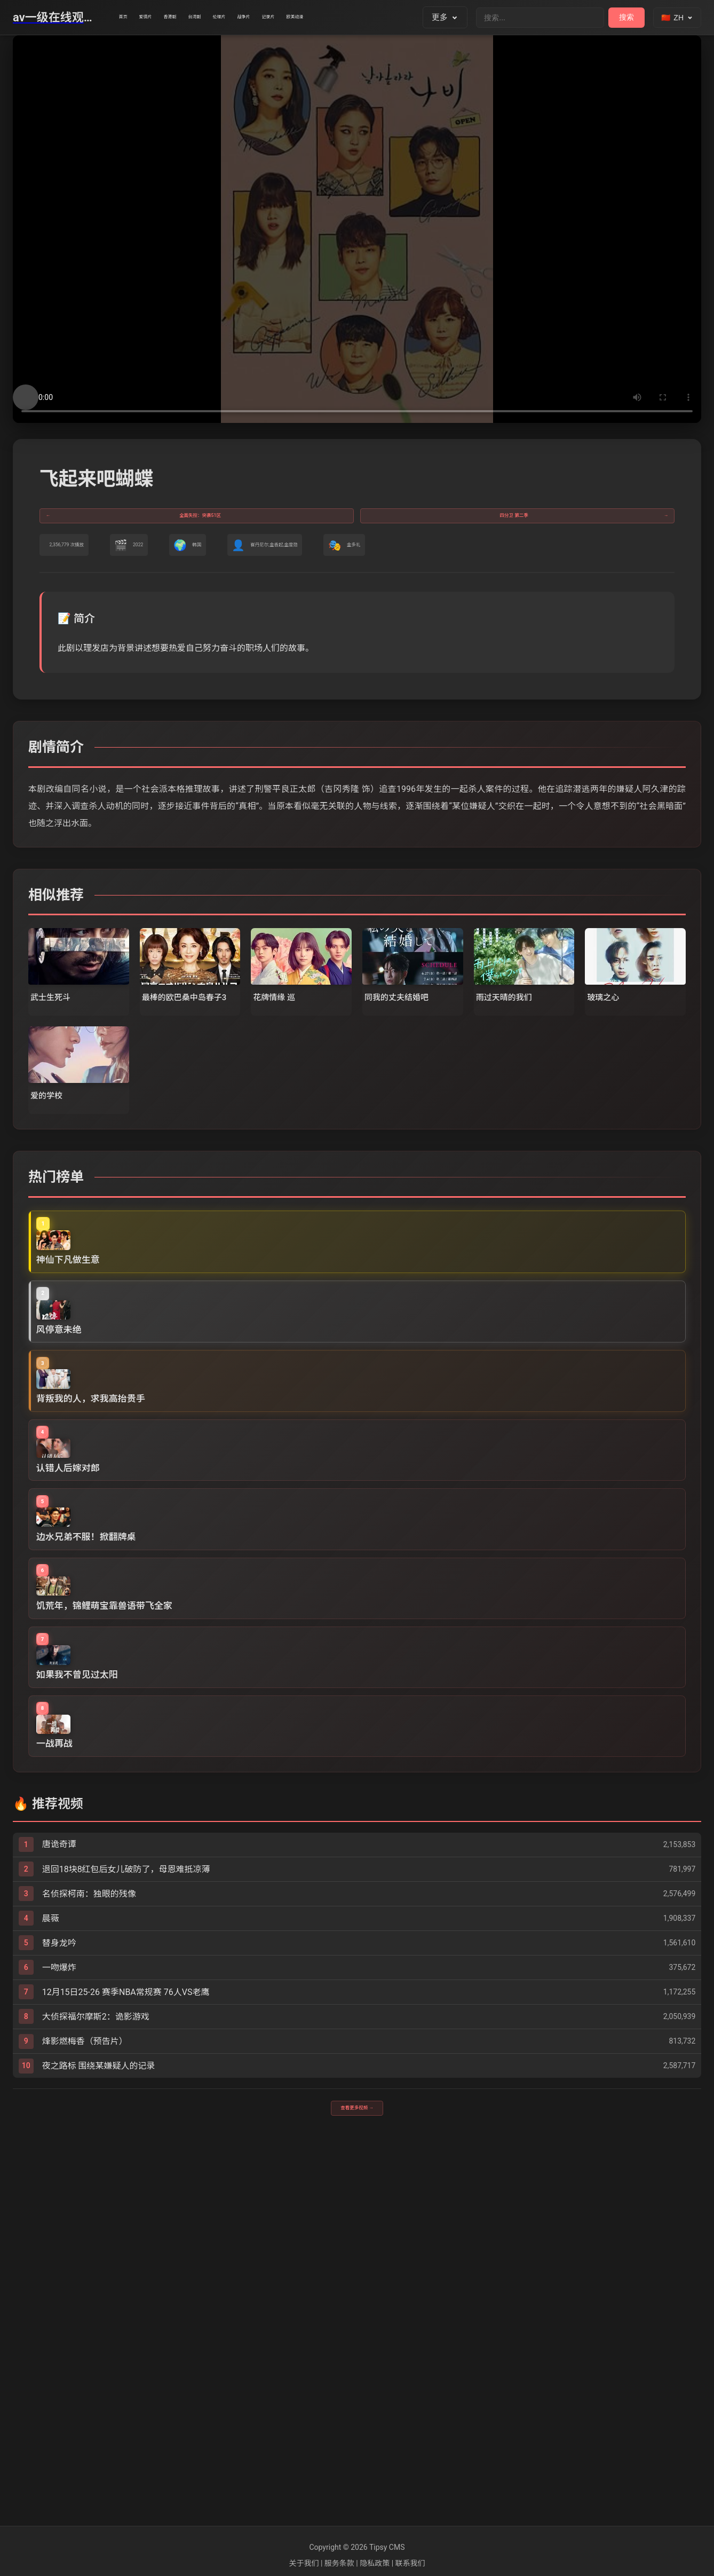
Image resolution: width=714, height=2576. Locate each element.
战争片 (346, 17)
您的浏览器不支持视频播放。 (357, 229)
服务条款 (339, 2563)
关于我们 (304, 2563)
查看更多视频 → (357, 2482)
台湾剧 (258, 17)
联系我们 (410, 2563)
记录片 (389, 17)
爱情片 (170, 17)
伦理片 (302, 17)
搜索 (626, 17)
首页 (131, 17)
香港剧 (214, 17)
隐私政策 (375, 2563)
